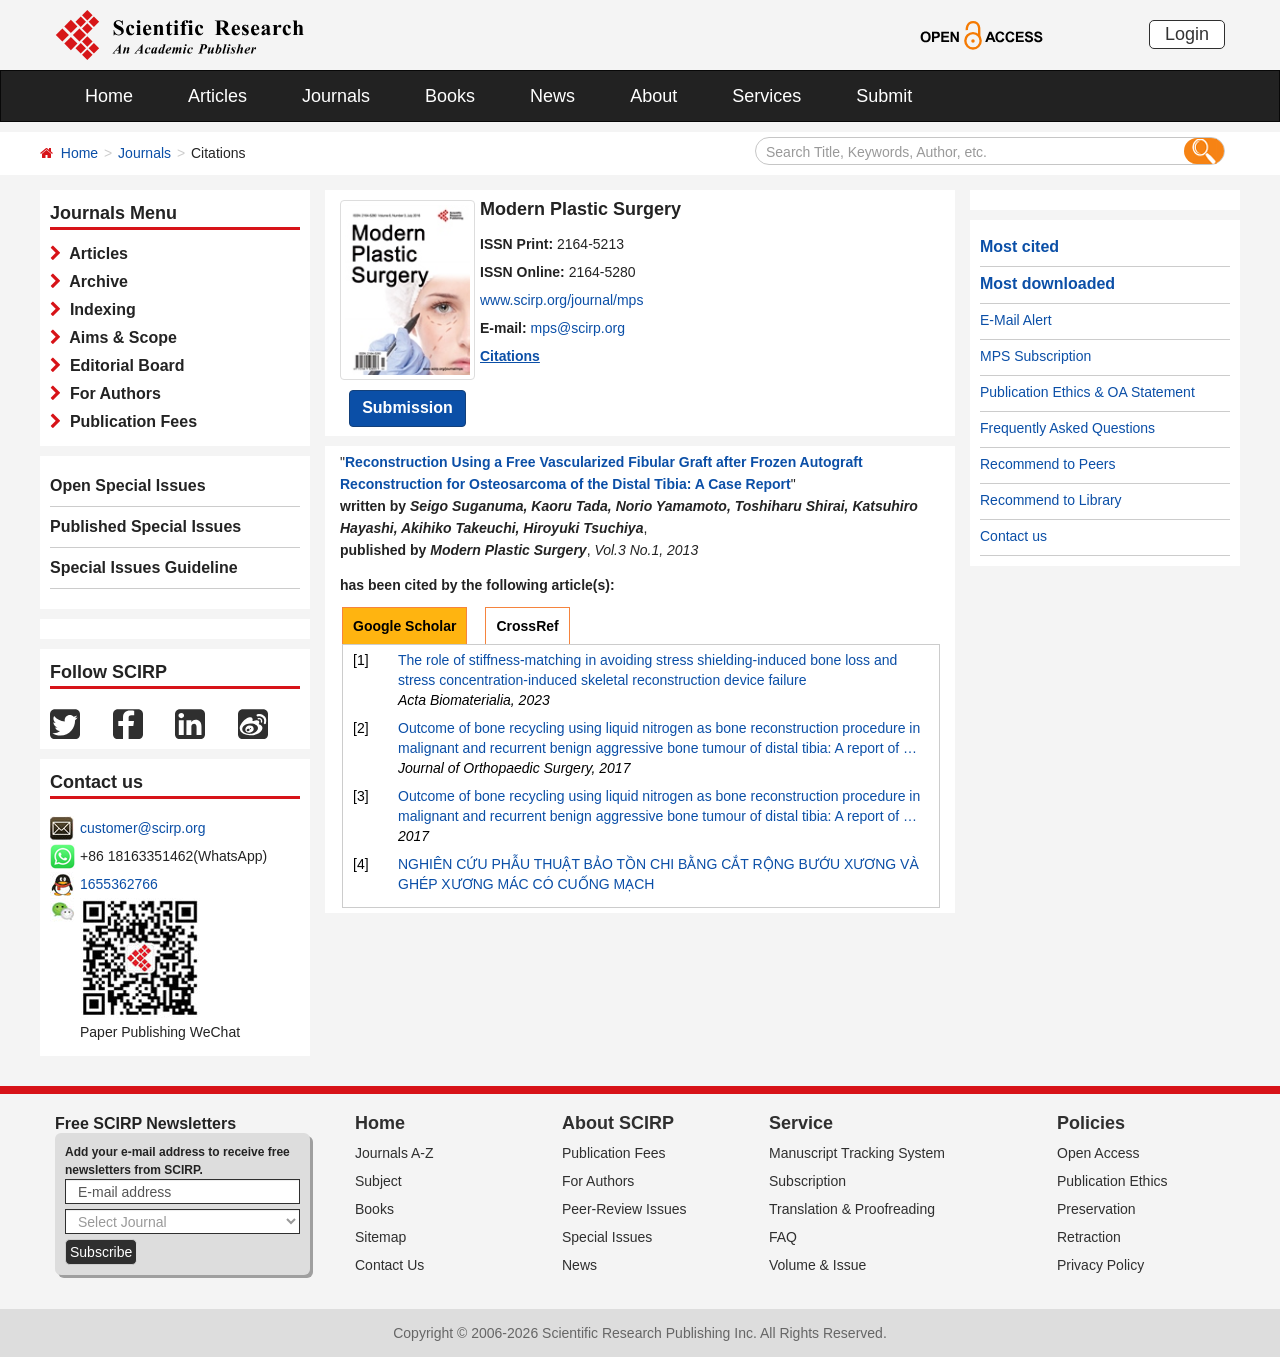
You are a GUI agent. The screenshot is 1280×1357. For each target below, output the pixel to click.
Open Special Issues (128, 485)
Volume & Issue (817, 1265)
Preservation (1096, 1209)
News (552, 96)
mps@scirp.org (578, 328)
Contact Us (389, 1265)
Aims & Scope (119, 337)
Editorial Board (123, 365)
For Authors (111, 393)
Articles (217, 96)
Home (109, 96)
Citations (510, 356)
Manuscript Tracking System (857, 1153)
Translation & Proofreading (852, 1209)
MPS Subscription (1035, 356)
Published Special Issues (145, 526)
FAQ (783, 1237)
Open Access (1098, 1153)
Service (801, 1123)
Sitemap (380, 1237)
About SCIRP (618, 1123)
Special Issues (607, 1237)
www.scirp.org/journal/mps (561, 300)
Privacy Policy (1100, 1265)
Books (450, 96)
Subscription (807, 1181)
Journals (336, 96)
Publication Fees (129, 421)
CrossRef (527, 626)
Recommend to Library (1051, 500)
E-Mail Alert (1016, 320)
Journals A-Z (394, 1153)
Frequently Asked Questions (1067, 428)
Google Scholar (404, 626)
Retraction (1089, 1237)
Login (1187, 34)
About (653, 96)
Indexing (98, 309)
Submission (407, 407)
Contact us (1013, 536)
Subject (378, 1181)
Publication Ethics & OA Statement (1087, 392)
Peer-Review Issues (624, 1209)
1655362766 (119, 884)
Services (766, 96)
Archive (94, 281)
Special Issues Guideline (144, 567)
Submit (884, 96)
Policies (1091, 1123)
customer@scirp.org (142, 828)
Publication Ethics (1112, 1181)
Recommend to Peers (1047, 464)
